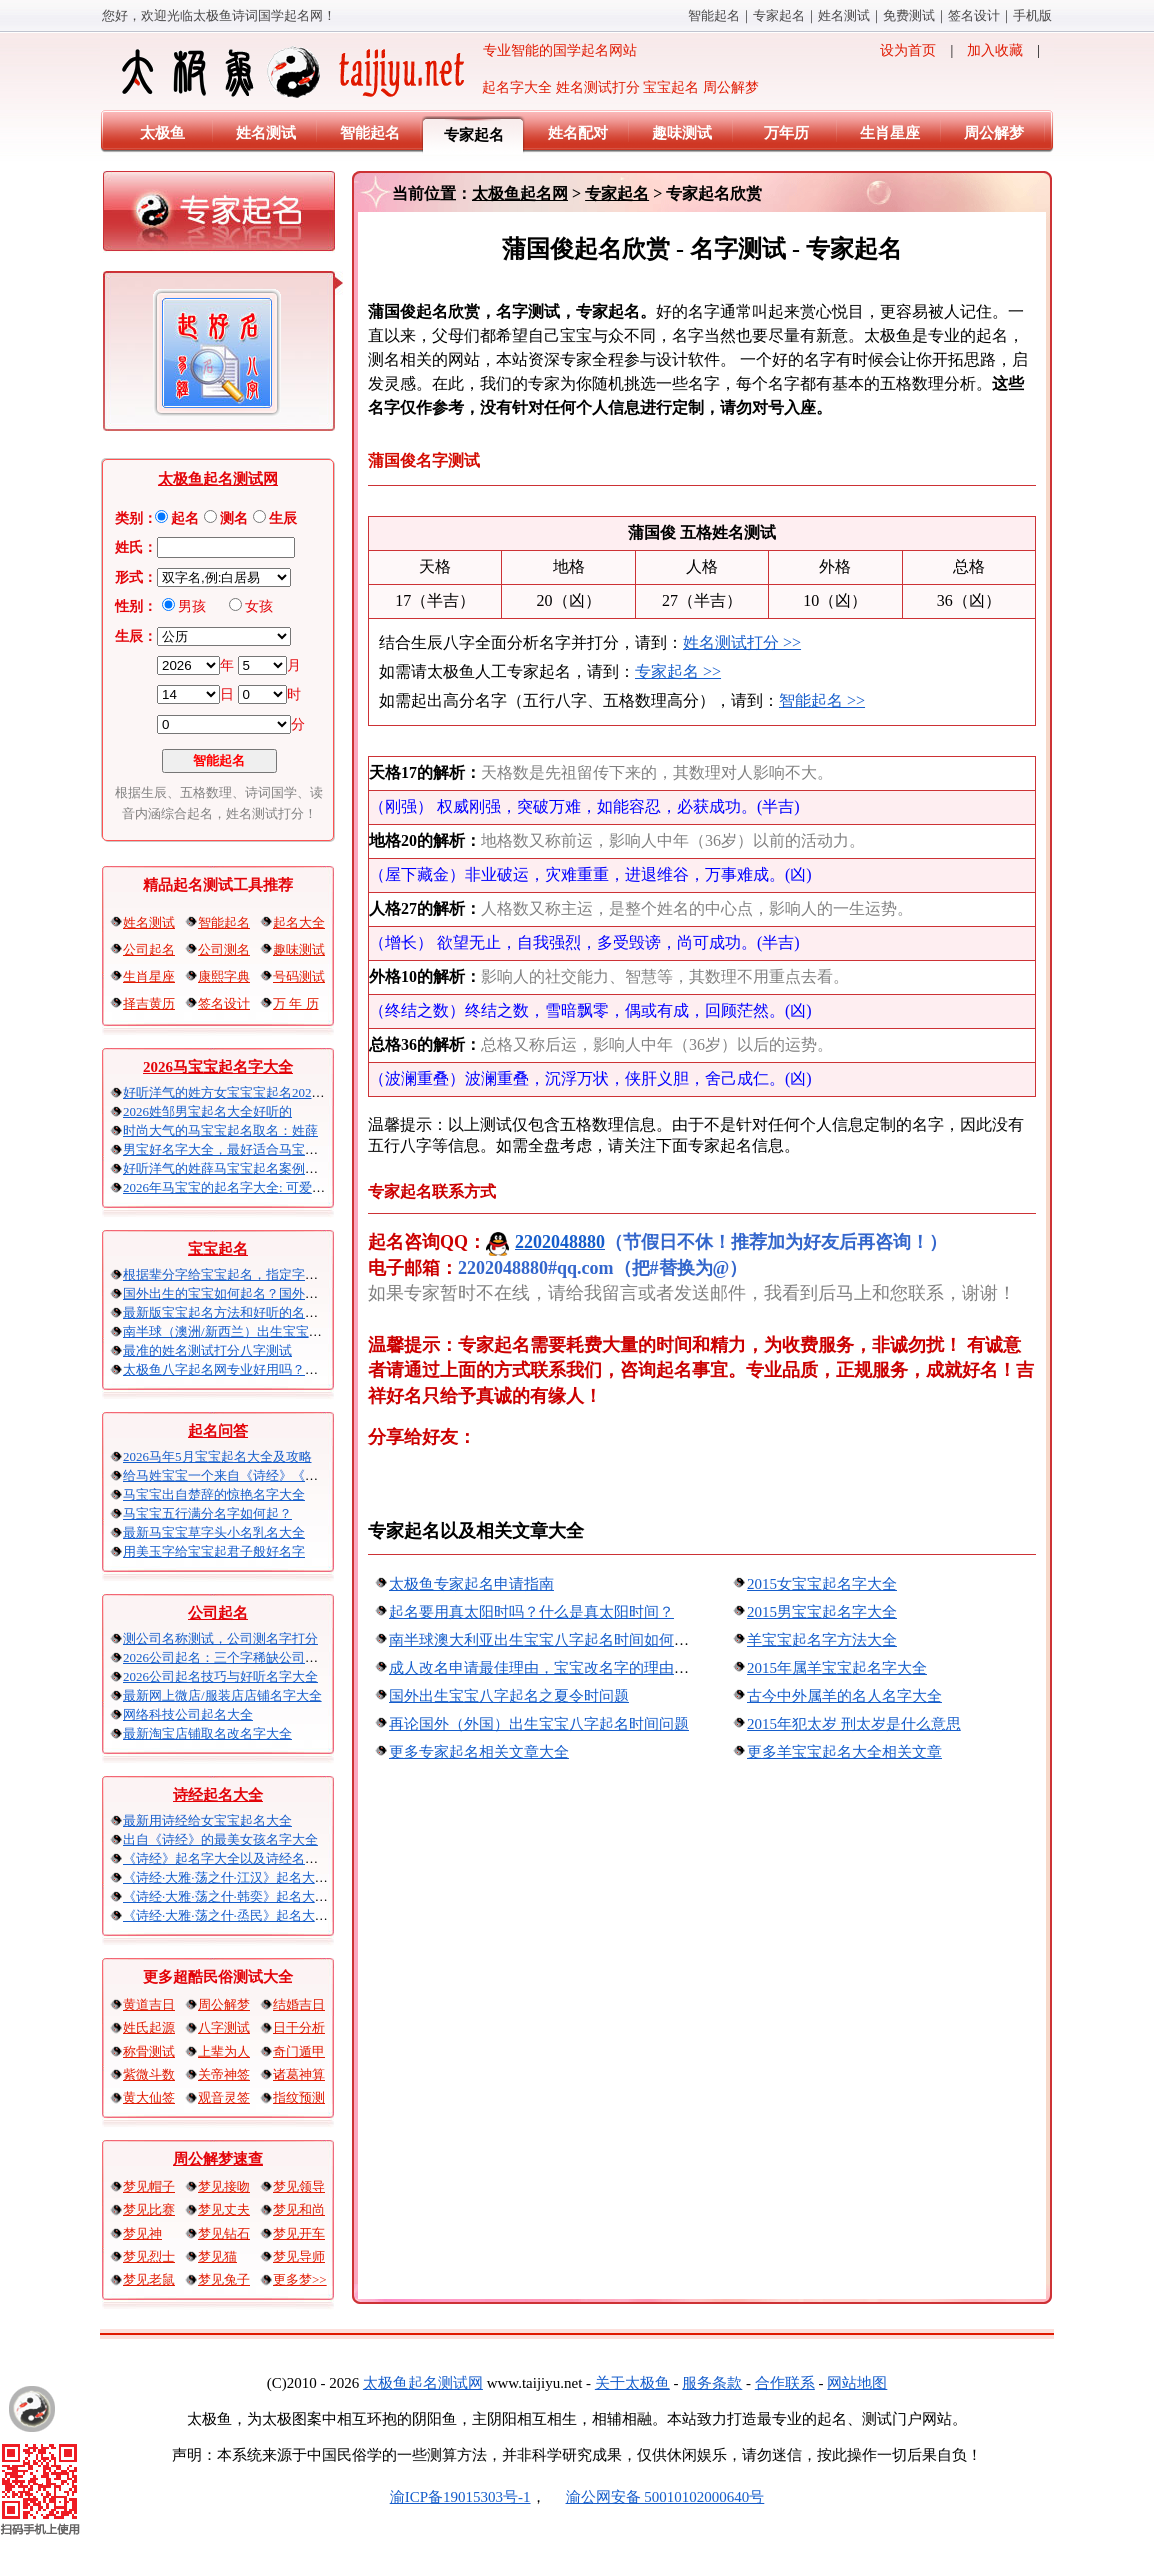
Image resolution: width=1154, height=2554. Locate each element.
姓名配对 (578, 133)
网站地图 (857, 2383)
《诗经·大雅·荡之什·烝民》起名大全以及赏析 (251, 1915)
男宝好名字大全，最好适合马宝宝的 (227, 1149)
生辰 (283, 518)
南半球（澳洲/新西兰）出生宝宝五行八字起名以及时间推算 (294, 1331)
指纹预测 (299, 2097)
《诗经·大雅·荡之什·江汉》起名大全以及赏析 (251, 1877)
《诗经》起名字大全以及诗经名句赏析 (233, 1858)
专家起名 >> (678, 671)
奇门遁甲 (299, 2051)
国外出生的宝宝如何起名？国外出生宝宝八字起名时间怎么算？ (305, 1293)
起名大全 (299, 922)
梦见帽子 (149, 2186)
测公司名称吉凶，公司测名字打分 (220, 1638)
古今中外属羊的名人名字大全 (844, 1696)
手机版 (1032, 15)
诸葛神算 (299, 2074)
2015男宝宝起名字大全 (822, 1612)
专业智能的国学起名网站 (377, 72)
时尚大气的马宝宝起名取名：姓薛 (220, 1130)
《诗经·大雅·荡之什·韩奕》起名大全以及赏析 (251, 1896)
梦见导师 (299, 2256)
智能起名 (714, 15)
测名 (234, 518)
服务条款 (712, 2383)
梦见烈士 (149, 2256)
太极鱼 (162, 133)
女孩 (259, 606)
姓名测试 (844, 15)
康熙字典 (224, 976)
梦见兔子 (224, 2279)
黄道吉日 (149, 2004)
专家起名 (779, 15)
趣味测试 (682, 133)
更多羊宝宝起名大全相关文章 (844, 1752)
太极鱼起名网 (520, 193)
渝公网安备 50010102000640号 (655, 2497)
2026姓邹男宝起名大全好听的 (207, 1111)
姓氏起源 (149, 2027)
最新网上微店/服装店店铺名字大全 (222, 1695)
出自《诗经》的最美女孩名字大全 (220, 1839)
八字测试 (224, 2027)
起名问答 (218, 1431)
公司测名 (224, 949)
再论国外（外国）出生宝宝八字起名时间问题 (539, 1724)
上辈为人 (224, 2051)
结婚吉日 (299, 2004)
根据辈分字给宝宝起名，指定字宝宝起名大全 (253, 1274)
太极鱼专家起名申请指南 (471, 1584)
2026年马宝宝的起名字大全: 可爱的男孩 (237, 1187)
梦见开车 (299, 2233)
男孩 (192, 606)
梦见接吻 (224, 2186)
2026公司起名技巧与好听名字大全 (220, 1676)
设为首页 (908, 50)
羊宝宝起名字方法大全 (822, 1640)
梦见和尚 (299, 2209)
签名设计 (974, 15)
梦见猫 (217, 2256)
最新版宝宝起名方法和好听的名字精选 (233, 1312)
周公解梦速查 (218, 2159)
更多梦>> (300, 2279)
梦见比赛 (149, 2209)
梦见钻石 (224, 2233)
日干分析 (299, 2027)
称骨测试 (149, 2051)
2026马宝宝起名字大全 (218, 1067)
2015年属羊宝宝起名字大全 (837, 1668)
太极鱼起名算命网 (423, 2383)
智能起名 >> (822, 700)
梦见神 (142, 2233)
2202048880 (545, 1242)
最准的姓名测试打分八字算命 (207, 1350)
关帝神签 (224, 2074)
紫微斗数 (149, 2074)
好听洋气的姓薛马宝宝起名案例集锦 (227, 1168)
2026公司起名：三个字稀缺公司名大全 (233, 1657)
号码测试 (299, 976)
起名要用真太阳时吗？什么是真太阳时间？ (531, 1612)
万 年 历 (296, 1003)
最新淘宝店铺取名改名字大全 (207, 1733)
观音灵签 (224, 2097)
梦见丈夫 (224, 2209)
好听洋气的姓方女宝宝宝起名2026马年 (233, 1092)
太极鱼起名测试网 (218, 479)
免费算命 (909, 15)
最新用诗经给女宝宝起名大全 (207, 1820)
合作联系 (785, 2383)
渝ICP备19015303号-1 (460, 2497)
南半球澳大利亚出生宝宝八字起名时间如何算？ (546, 1640)
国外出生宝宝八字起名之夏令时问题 (509, 1696)
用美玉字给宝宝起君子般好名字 (214, 1551)
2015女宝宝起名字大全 (822, 1584)
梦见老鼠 (149, 2279)
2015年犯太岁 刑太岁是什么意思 (854, 1724)
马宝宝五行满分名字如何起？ (207, 1513)
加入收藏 (995, 50)
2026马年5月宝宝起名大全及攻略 (217, 1456)
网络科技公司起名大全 (188, 1714)
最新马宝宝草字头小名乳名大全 (214, 1532)
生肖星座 (890, 133)
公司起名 (149, 949)
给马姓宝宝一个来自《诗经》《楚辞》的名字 (253, 1475)
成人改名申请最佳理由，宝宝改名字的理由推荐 (546, 1668)
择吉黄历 (149, 1003)
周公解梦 (994, 133)
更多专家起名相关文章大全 (479, 1752)
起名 (185, 518)
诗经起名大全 (218, 1795)
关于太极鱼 (632, 2383)
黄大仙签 (149, 2097)
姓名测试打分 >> (742, 642)
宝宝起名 (218, 1249)
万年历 (786, 133)
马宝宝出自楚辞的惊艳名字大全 (214, 1494)
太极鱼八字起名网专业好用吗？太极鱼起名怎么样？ (272, 1369)
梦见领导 (299, 2186)
